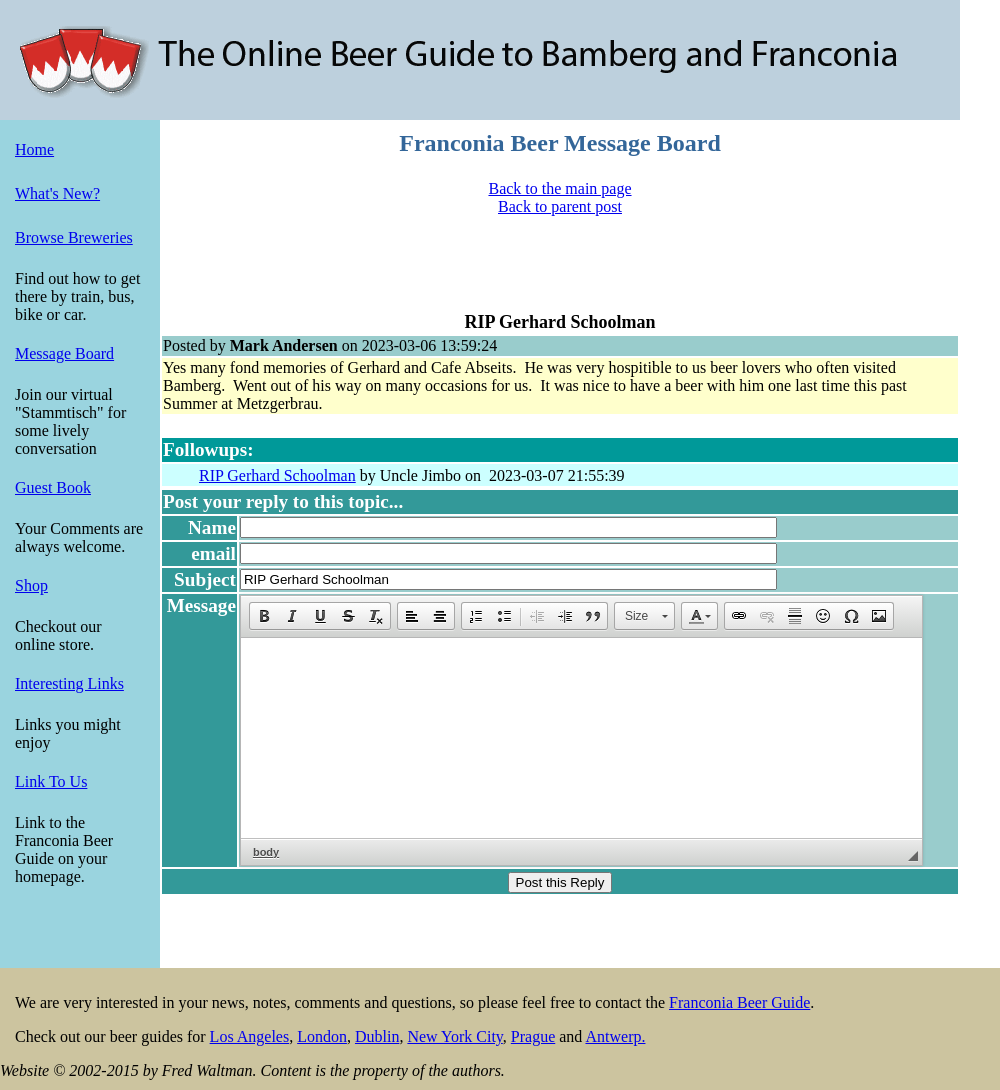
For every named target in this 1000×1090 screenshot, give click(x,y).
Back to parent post (560, 206)
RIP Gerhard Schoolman (277, 475)
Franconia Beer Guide (739, 1002)
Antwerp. (615, 1036)
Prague (533, 1036)
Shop (31, 585)
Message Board (64, 353)
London (322, 1036)
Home (34, 149)
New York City (454, 1036)
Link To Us (51, 781)
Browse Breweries (74, 237)
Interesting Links (69, 683)
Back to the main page (559, 188)
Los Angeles (250, 1036)
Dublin (377, 1036)
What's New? (57, 193)
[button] (264, 616)
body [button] (266, 852)
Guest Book (53, 487)
